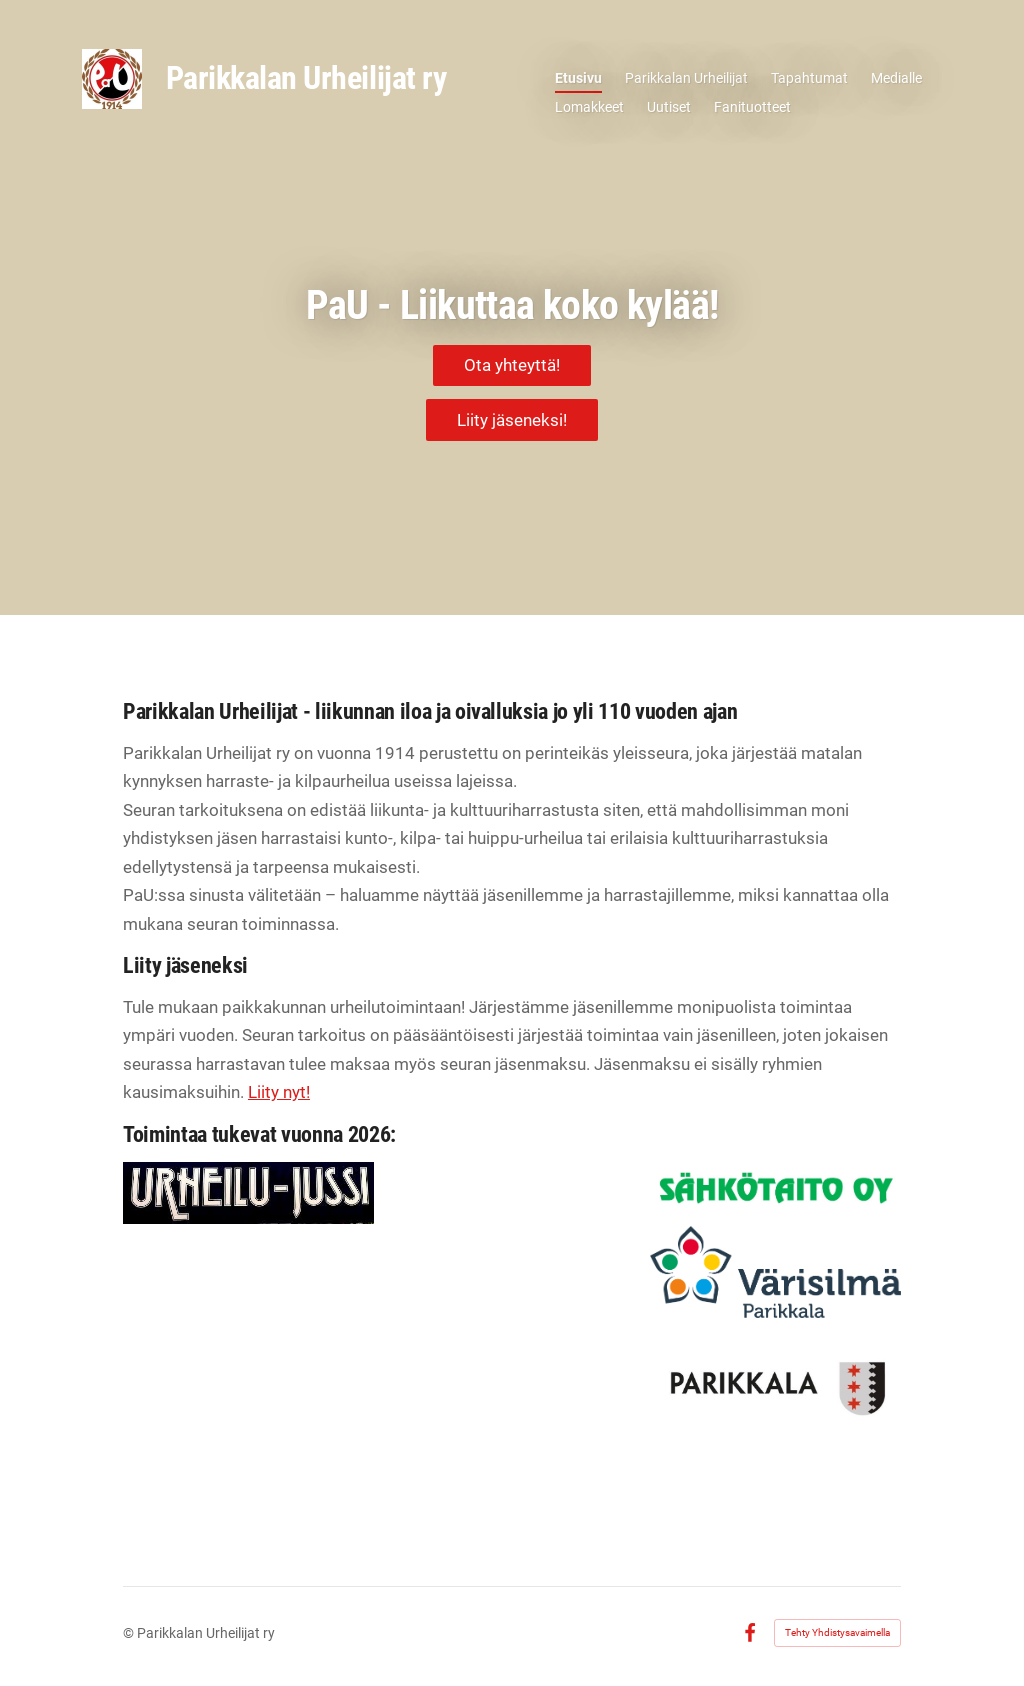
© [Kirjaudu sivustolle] (130, 1633)
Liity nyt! (279, 1092)
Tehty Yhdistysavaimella (837, 1632)
